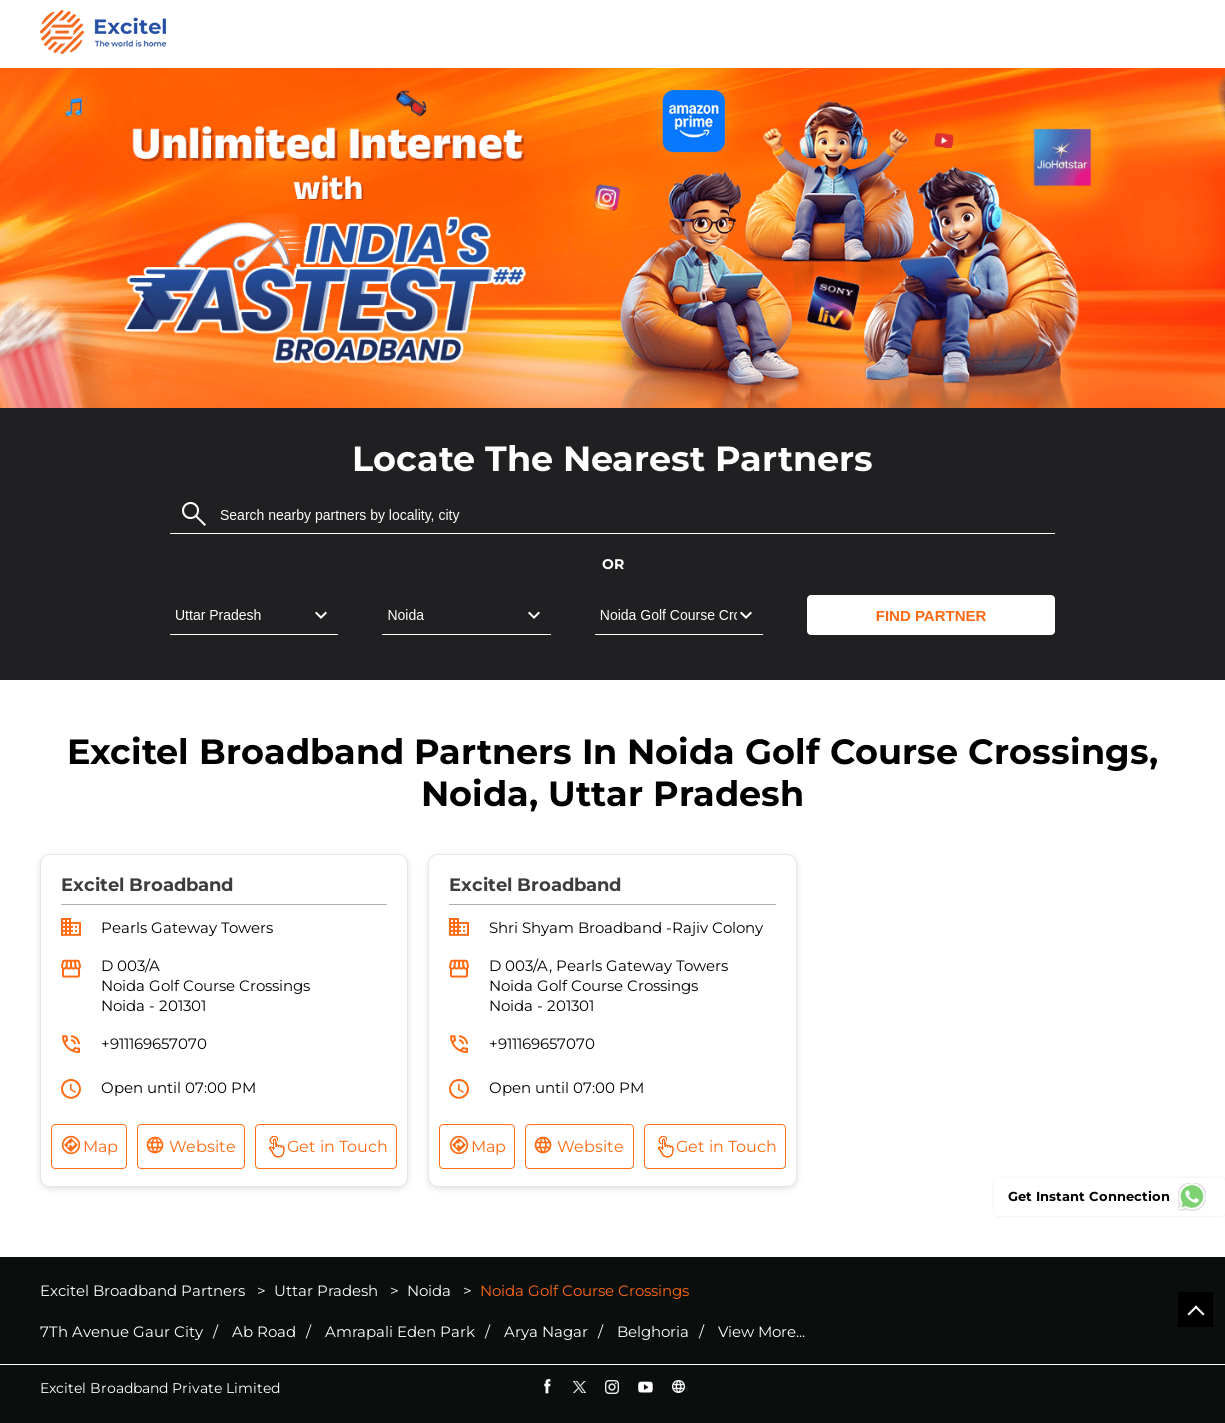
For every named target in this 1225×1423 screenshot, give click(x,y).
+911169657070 (154, 1043)
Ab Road (264, 1332)
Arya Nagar (546, 1332)
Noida (429, 1290)
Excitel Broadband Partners (144, 1290)
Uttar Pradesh (326, 1290)
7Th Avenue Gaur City (121, 1332)
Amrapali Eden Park (400, 1332)
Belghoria (653, 1332)
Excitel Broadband (147, 885)
